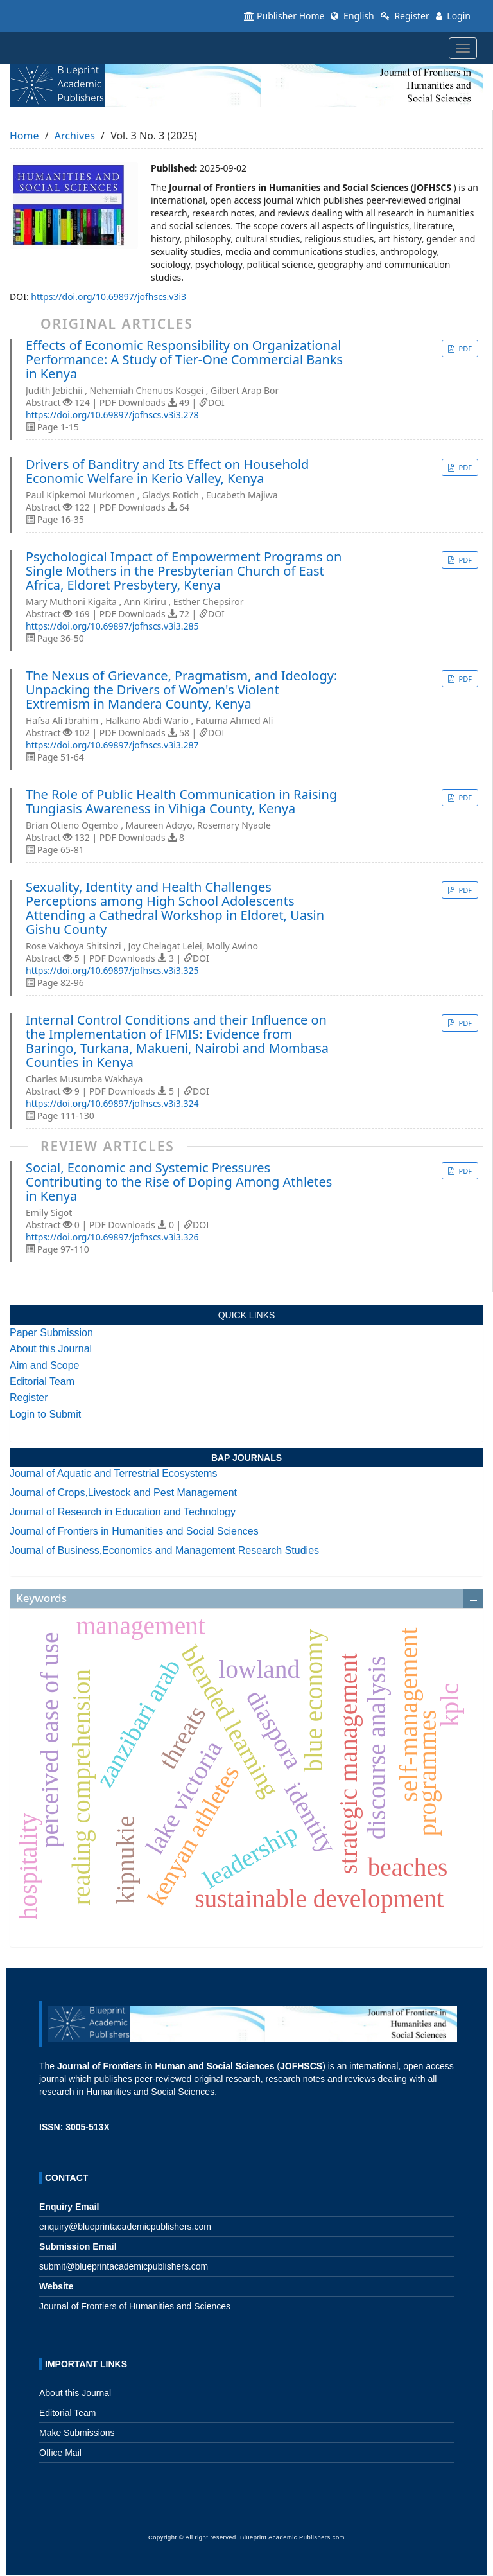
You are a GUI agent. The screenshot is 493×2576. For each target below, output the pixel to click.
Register (405, 16)
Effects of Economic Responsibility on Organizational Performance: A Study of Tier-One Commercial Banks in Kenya (184, 360)
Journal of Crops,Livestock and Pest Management (123, 1492)
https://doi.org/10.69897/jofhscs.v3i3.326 (112, 1237)
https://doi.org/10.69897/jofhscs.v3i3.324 (112, 1103)
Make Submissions (77, 2433)
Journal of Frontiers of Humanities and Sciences (134, 2306)
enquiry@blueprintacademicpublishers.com (125, 2226)
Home (24, 135)
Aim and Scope (45, 1365)
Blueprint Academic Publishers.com (292, 2537)
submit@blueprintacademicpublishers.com (123, 2266)
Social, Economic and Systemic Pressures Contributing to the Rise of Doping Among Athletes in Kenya (179, 1182)
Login (453, 16)
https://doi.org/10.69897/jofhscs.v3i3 (108, 296)
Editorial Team (42, 1381)
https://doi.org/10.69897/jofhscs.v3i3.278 (112, 415)
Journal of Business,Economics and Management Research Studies (164, 1550)
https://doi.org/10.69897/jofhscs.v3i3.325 (112, 970)
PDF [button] (464, 348)
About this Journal (51, 1348)
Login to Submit (45, 1414)
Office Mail (60, 2453)
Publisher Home (284, 16)
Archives (75, 135)
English (352, 16)
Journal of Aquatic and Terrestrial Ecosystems (113, 1473)
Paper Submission (51, 1332)
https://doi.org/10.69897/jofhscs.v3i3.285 (112, 626)
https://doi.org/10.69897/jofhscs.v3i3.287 (112, 745)
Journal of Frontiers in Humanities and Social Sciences (134, 1531)
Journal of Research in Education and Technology (123, 1511)
